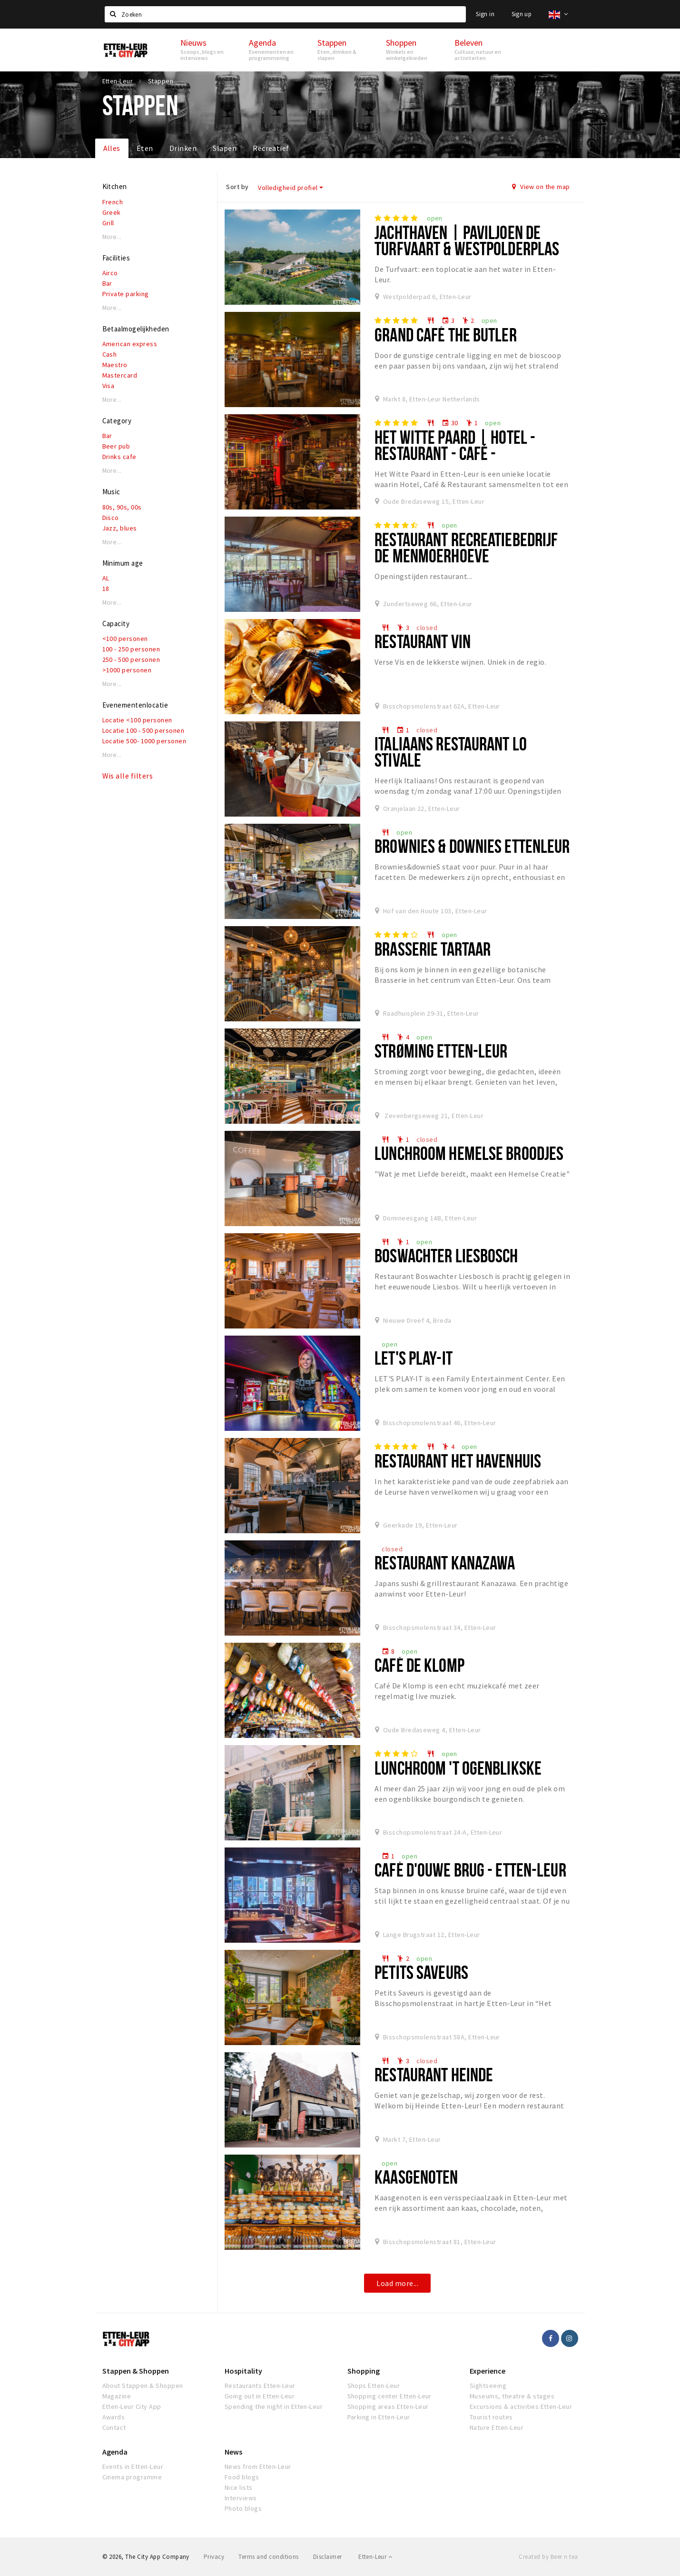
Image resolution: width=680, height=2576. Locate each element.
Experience (487, 2371)
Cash (109, 354)
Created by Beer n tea (548, 2557)
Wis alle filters (127, 775)
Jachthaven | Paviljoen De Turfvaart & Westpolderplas (466, 240)
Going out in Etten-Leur (260, 2396)
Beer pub (116, 446)
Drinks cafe (119, 456)
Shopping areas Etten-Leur (388, 2406)
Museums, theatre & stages (512, 2396)
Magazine (116, 2396)
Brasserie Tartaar (432, 949)
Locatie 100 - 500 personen (143, 730)
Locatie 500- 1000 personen (144, 741)
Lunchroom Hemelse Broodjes (468, 1153)
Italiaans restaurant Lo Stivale (450, 751)
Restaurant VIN (422, 641)
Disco (110, 517)
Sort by (237, 186)
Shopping (363, 2371)
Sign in (485, 14)
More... (112, 237)
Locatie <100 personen (137, 720)
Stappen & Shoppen (135, 2371)
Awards (113, 2417)
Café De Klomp (419, 1665)
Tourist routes (491, 2417)
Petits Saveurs (421, 1972)
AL (105, 578)
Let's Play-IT (413, 1358)
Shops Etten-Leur (373, 2385)
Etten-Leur (375, 2557)
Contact (114, 2427)
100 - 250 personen (131, 649)
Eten (145, 148)
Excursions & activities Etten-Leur (521, 2406)
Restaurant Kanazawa (444, 1562)
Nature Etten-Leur (496, 2427)
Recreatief (271, 148)
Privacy (214, 2557)
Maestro (115, 364)
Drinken (183, 148)
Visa (108, 385)
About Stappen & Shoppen (142, 2385)
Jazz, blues (119, 528)
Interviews (241, 2498)
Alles (111, 148)
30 (450, 423)
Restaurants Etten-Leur (260, 2385)
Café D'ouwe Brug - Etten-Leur (470, 1869)
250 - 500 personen (131, 659)
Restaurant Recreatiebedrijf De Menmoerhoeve (466, 547)
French (112, 202)
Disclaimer (327, 2557)
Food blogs (242, 2477)
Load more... (397, 2283)
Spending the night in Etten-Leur (274, 2406)
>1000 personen (127, 670)
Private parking (125, 294)
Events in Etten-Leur (133, 2466)
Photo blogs (243, 2508)
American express (130, 343)
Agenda (115, 2451)
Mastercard (120, 375)
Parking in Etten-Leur (378, 2417)
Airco (110, 273)
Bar (107, 283)
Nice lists (239, 2487)
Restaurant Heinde (433, 2074)
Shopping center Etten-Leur (389, 2396)
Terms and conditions (268, 2557)
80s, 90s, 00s (122, 507)
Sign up (522, 14)
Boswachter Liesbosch (446, 1255)
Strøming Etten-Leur (440, 1050)
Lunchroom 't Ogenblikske (458, 1767)
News (233, 2451)
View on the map (541, 186)
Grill (108, 223)
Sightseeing (488, 2385)
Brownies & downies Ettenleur (472, 846)
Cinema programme (132, 2477)
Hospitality (243, 2371)
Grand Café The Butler (445, 334)
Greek (111, 212)
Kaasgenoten (416, 2177)
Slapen (225, 148)
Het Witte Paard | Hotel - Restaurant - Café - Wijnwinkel (454, 453)
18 (105, 588)
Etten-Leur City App (131, 2406)
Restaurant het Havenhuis (457, 1460)
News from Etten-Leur (258, 2466)
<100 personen (125, 638)
